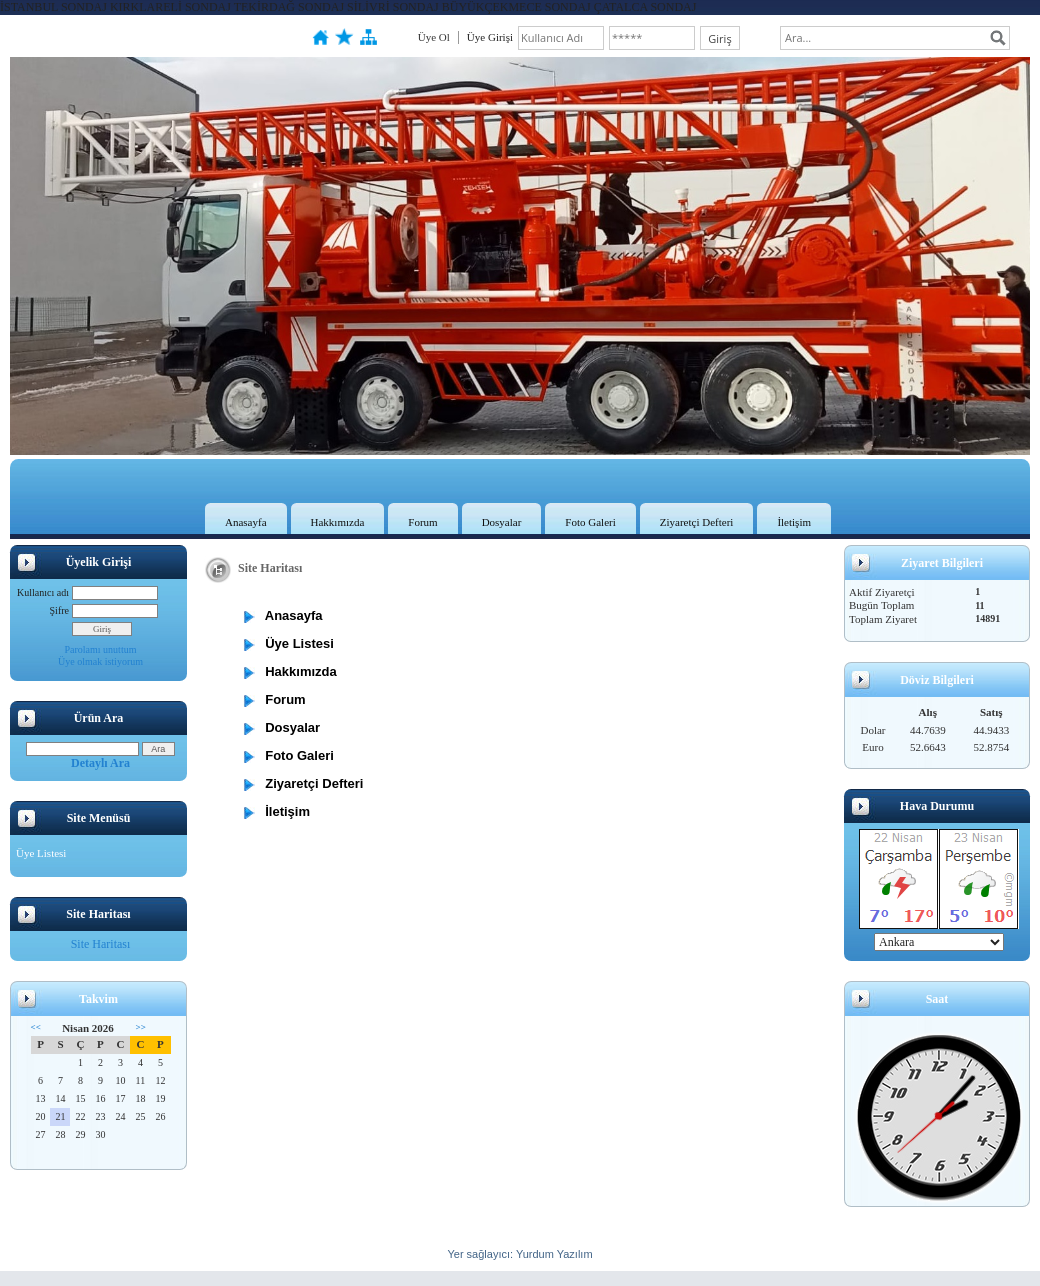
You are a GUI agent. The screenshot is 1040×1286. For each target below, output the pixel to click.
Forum (422, 522)
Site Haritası (101, 944)
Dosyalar (502, 522)
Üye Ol (434, 37)
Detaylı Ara (100, 763)
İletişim (794, 522)
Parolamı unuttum (101, 649)
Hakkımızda (338, 522)
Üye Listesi (41, 853)
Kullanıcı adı (43, 592)
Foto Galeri (590, 522)
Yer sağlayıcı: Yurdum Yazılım (519, 1254)
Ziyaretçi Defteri (697, 522)
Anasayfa (246, 522)
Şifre (59, 610)
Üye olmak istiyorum (100, 661)
